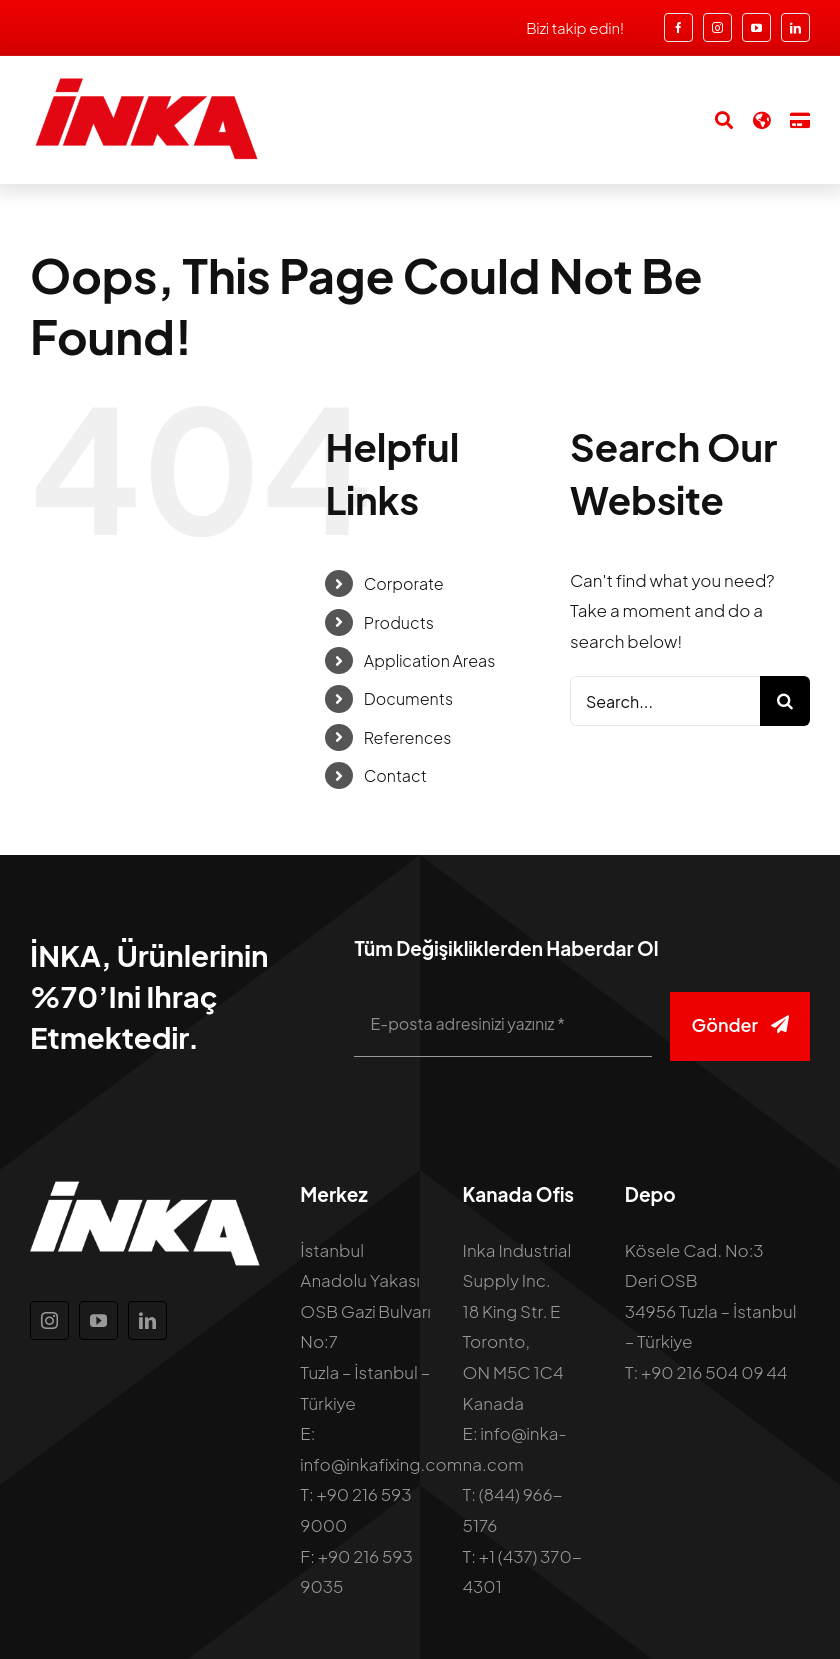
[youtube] (756, 27)
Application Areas (429, 660)
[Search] (714, 120)
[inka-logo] (145, 84)
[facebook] (678, 27)
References (408, 737)
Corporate (404, 583)
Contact (395, 775)
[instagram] (717, 27)
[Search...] (665, 701)
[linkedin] (795, 27)
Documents (408, 698)
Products (399, 622)
